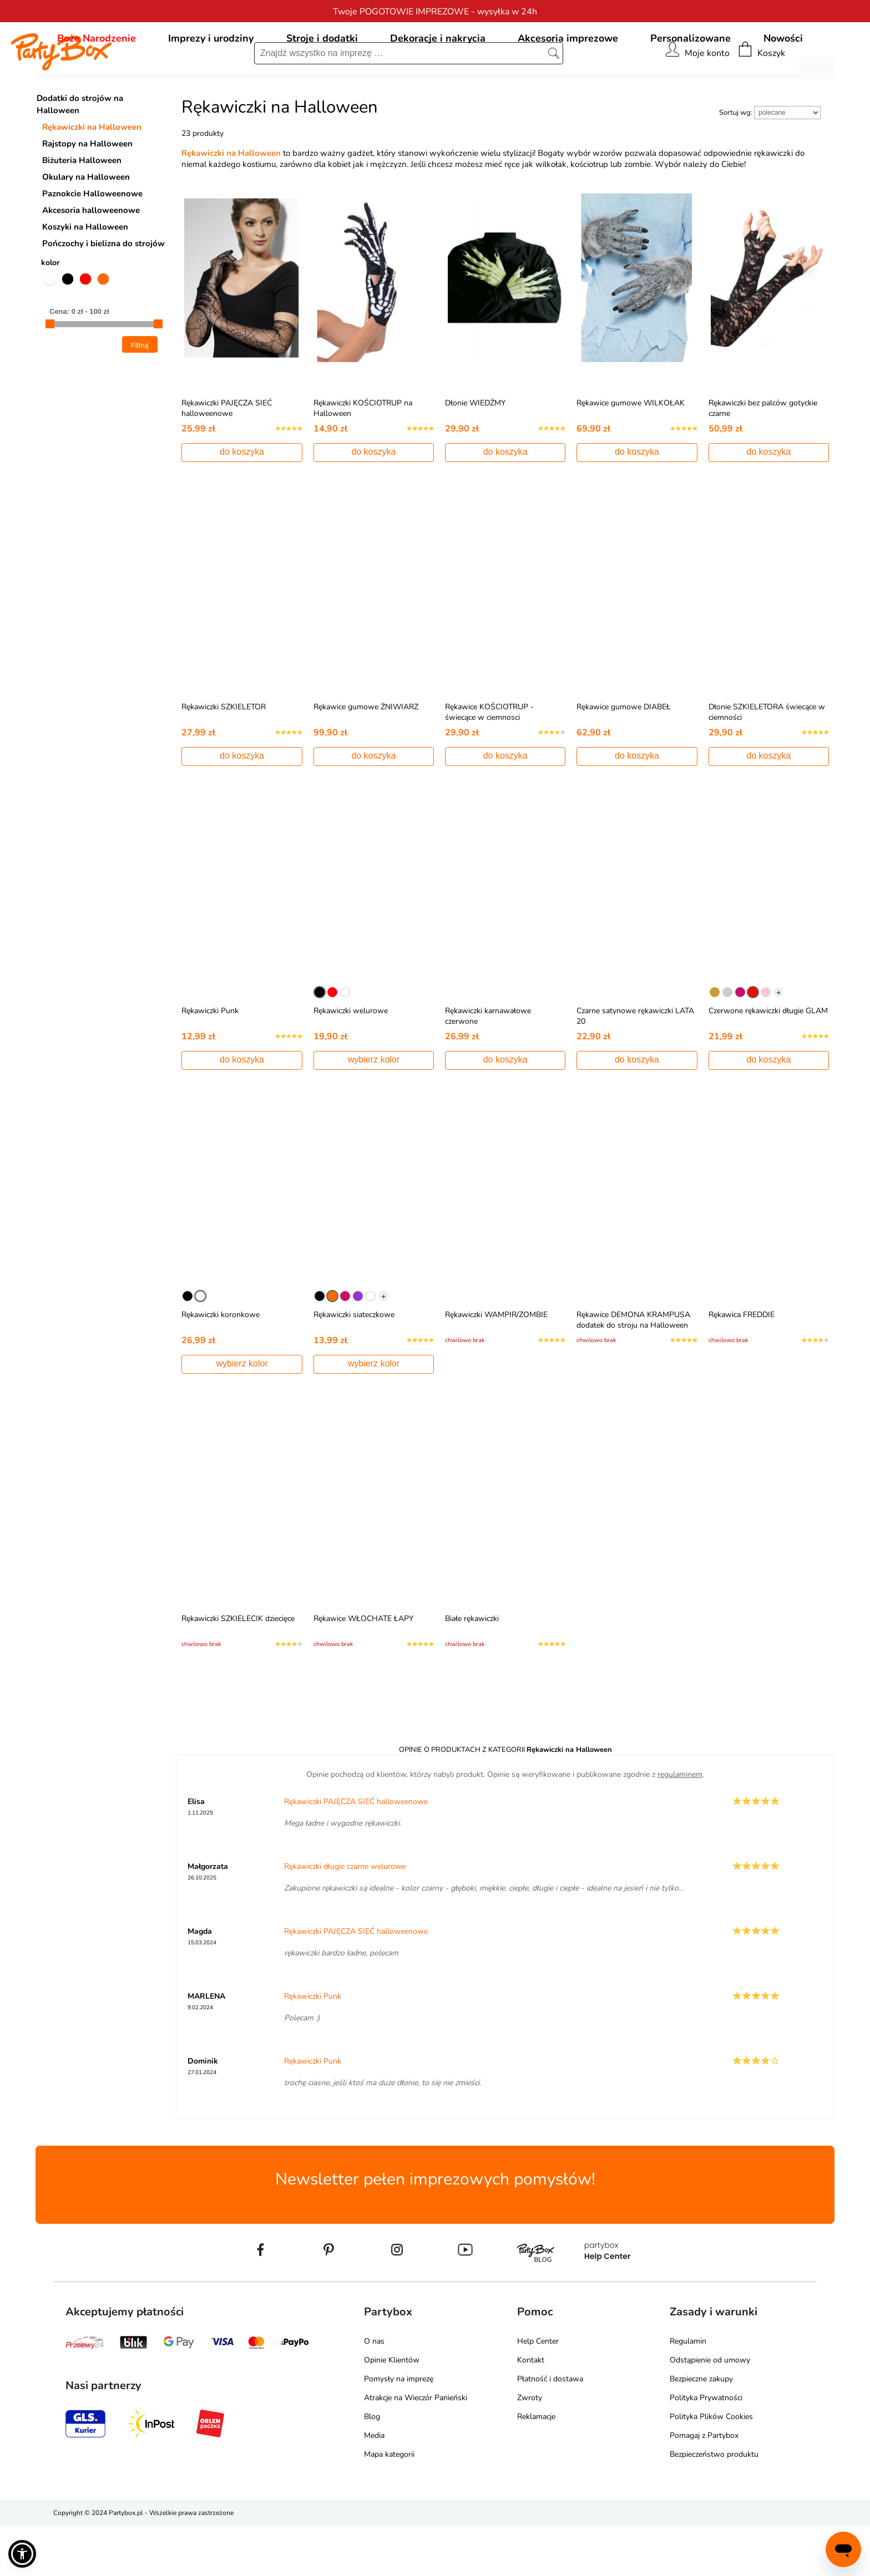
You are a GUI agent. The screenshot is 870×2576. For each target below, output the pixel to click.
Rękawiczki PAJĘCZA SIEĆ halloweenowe (226, 458)
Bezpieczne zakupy (701, 2429)
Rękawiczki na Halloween (91, 177)
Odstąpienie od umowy (710, 2410)
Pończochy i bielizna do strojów (103, 293)
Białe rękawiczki (472, 1669)
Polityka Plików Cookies (711, 2467)
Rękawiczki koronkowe (220, 1365)
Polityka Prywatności (706, 2448)
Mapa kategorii (389, 2504)
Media (374, 2486)
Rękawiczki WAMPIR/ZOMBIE (496, 1365)
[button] (22, 2554)
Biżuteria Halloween (82, 210)
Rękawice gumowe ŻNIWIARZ (365, 757)
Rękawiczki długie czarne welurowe (345, 1917)
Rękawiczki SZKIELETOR (223, 757)
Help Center (538, 2391)
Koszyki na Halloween (85, 277)
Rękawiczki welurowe (350, 1061)
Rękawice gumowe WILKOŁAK (630, 453)
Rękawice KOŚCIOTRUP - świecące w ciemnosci (489, 762)
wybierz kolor (373, 1110)
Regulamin (688, 2391)
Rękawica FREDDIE (742, 1365)
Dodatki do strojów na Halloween (80, 154)
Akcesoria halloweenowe (91, 260)
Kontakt (530, 2410)
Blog (372, 2467)
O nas (374, 2391)
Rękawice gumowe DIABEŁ (623, 757)
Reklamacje (536, 2467)
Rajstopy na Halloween (87, 194)
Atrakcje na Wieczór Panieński (415, 2448)
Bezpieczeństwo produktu (714, 2504)
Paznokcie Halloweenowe (92, 244)
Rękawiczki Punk (210, 1061)
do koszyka (242, 502)
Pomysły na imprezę (398, 2429)
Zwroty (529, 2448)
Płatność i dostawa (550, 2429)
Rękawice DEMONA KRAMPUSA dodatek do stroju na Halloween (633, 1370)
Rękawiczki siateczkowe (353, 1365)
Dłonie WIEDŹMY (475, 453)
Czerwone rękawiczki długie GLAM (768, 1061)
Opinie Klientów (391, 2410)
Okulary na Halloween (86, 227)
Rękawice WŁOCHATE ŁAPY (363, 1669)
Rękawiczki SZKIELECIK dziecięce (238, 1669)
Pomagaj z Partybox (704, 2486)
